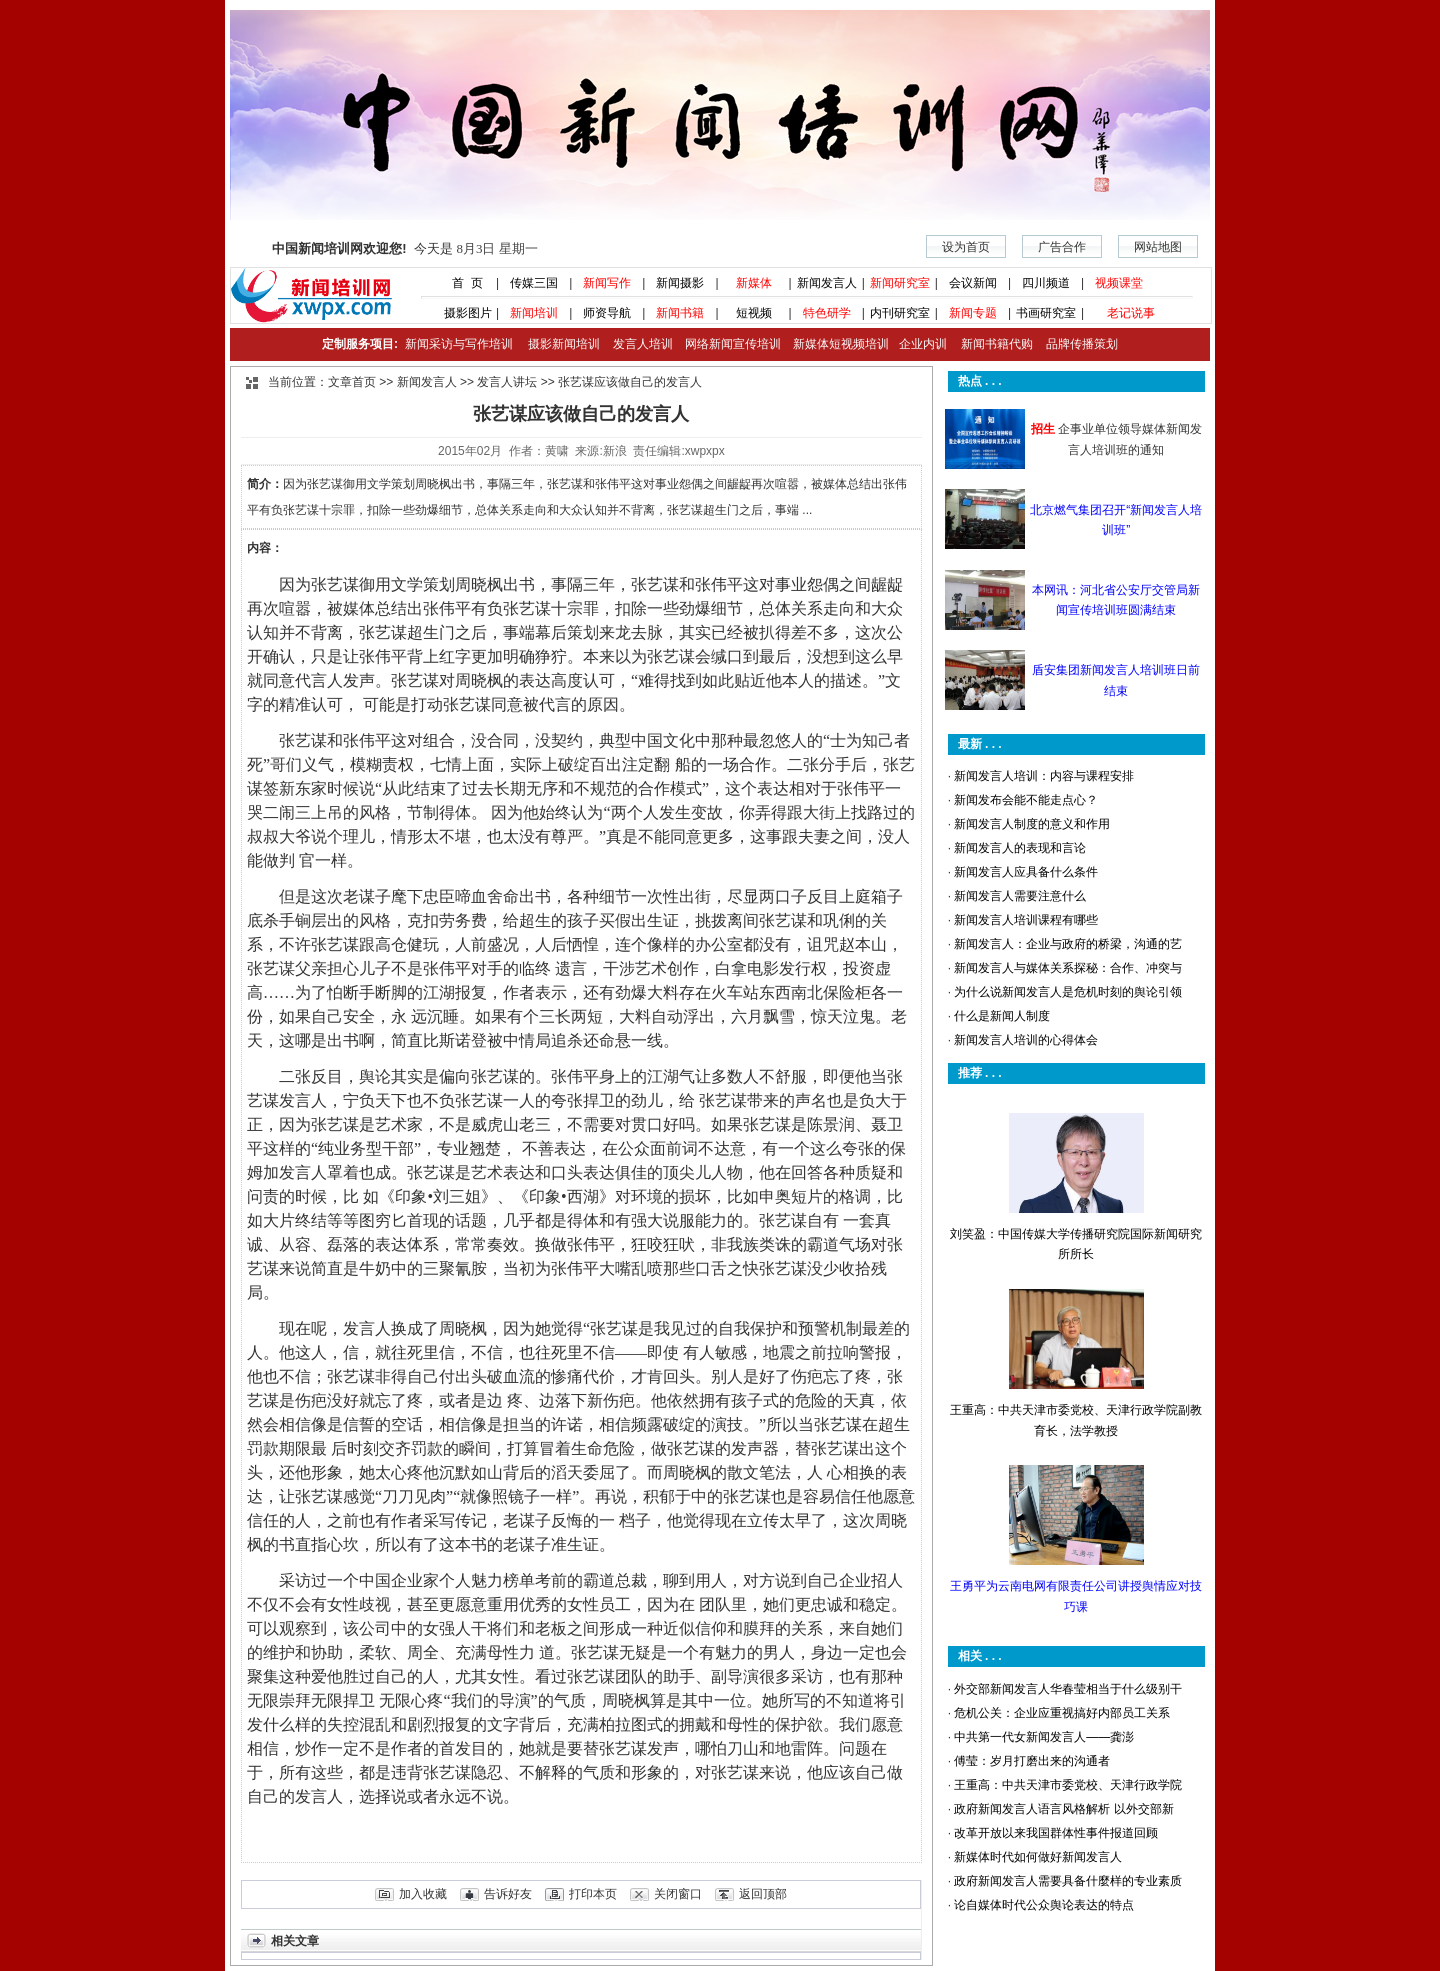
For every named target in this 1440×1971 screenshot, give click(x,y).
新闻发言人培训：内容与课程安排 (1044, 776)
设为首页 (966, 247)
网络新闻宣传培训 (733, 344)
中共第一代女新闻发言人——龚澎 (1044, 1737)
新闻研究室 (900, 283)
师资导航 (607, 313)
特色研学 (827, 313)
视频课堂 (1119, 283)
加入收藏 (423, 1894)
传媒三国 (534, 283)
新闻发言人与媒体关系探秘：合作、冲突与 (1068, 968)
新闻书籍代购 (989, 344)
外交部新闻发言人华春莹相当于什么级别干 (1068, 1689)
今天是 (404, 248)
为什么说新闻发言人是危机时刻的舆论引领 (1068, 992)
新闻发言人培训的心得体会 (1026, 1040)
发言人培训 (644, 344)
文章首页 (352, 382)
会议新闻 (973, 283)
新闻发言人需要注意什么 (1020, 896)
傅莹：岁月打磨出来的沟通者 (1032, 1761)
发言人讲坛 (507, 382)
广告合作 (1062, 247)
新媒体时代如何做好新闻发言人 (1038, 1857)
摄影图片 (460, 313)
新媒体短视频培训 (841, 344)
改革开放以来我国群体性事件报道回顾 (1056, 1833)
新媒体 (754, 283)
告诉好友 (508, 1894)
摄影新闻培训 (564, 344)
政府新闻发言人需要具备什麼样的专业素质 (1068, 1881)
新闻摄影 (680, 283)
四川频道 (1046, 283)
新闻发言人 (827, 283)
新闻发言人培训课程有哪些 (1026, 920)
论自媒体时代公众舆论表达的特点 (1044, 1905)
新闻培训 (534, 313)
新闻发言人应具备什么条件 (1026, 872)
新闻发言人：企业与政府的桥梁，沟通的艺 (1068, 944)
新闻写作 (607, 283)
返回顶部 (763, 1894)
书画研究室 (1046, 313)
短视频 (754, 313)
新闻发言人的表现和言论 (1020, 848)
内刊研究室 (900, 313)
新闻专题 (973, 313)
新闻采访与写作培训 (456, 344)
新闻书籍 (680, 313)
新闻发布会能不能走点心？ (1026, 800)
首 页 (461, 283)
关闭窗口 (678, 1894)
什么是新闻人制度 (1002, 1016)
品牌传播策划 (1077, 344)
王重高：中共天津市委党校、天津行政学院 (1068, 1785)
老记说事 (1131, 313)
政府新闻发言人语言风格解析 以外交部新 (1063, 1809)
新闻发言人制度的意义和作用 (1032, 824)
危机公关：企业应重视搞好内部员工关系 (1062, 1713)
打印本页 (593, 1894)
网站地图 (1158, 247)
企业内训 (918, 344)
